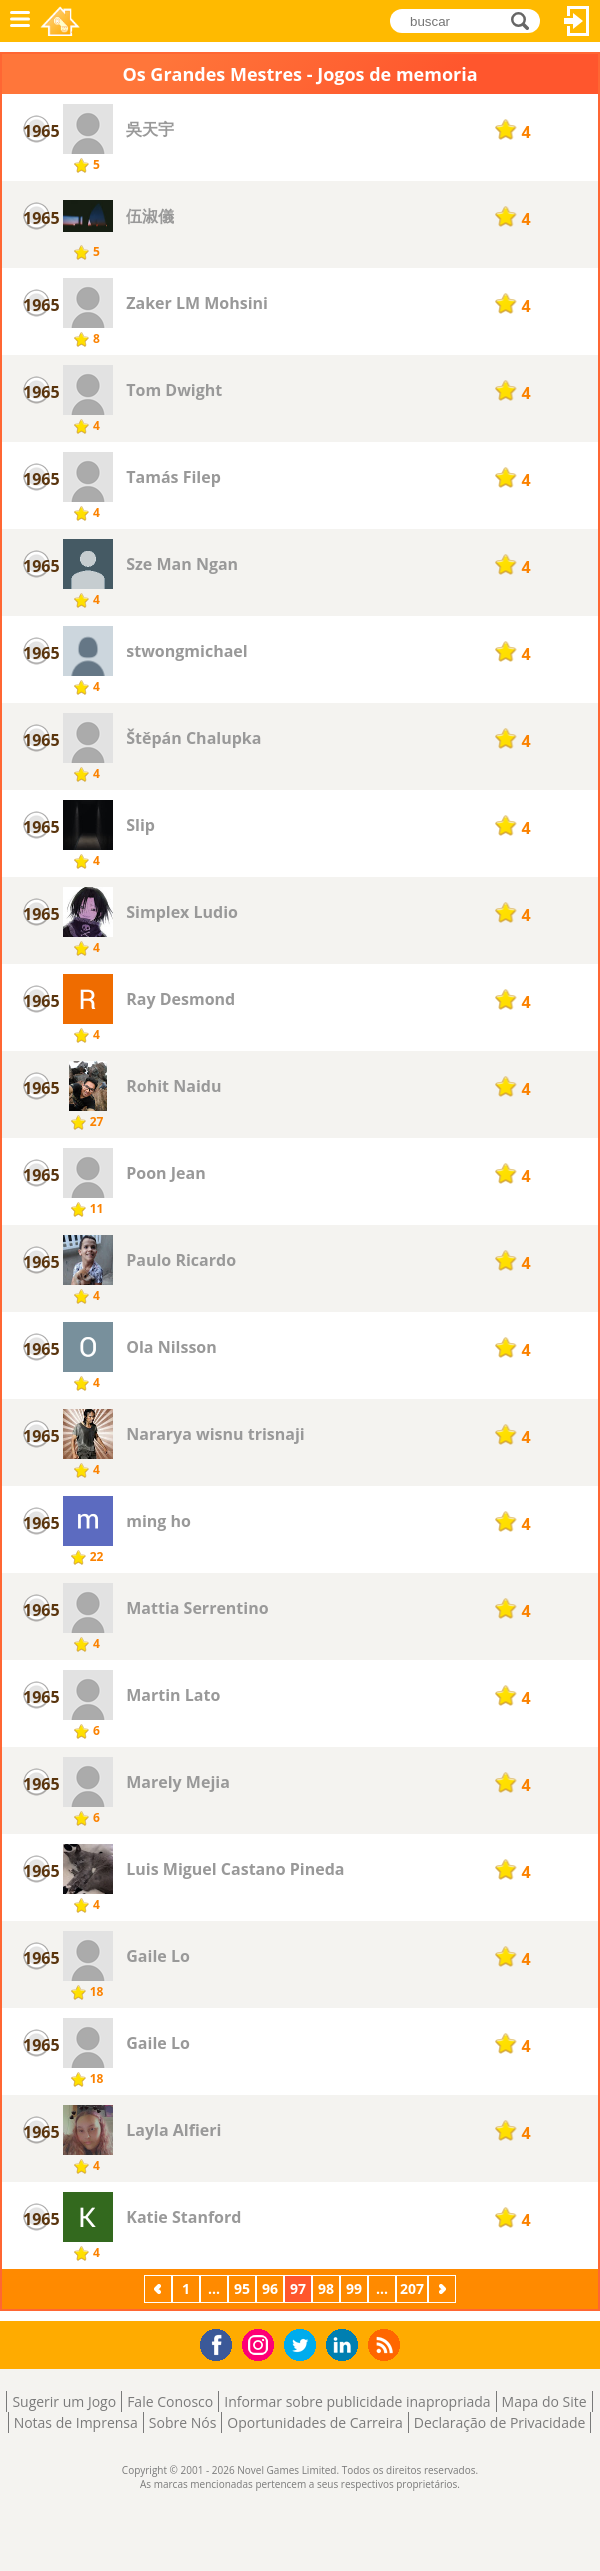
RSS (386, 2344)
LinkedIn (345, 2345)
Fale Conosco (170, 2401)
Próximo (444, 2288)
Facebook (221, 2342)
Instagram (261, 2343)
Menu (20, 21)
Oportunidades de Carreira (314, 2422)
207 (412, 2288)
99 (354, 2288)
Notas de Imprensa (76, 2422)
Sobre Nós (183, 2422)
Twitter (304, 2346)
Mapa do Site (544, 2401)
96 (270, 2288)
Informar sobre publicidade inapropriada (357, 2401)
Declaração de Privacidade (500, 2422)
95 (242, 2288)
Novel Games (61, 21)
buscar (525, 20)
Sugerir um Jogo (64, 2401)
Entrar (577, 21)
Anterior (160, 2288)
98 (326, 2288)
